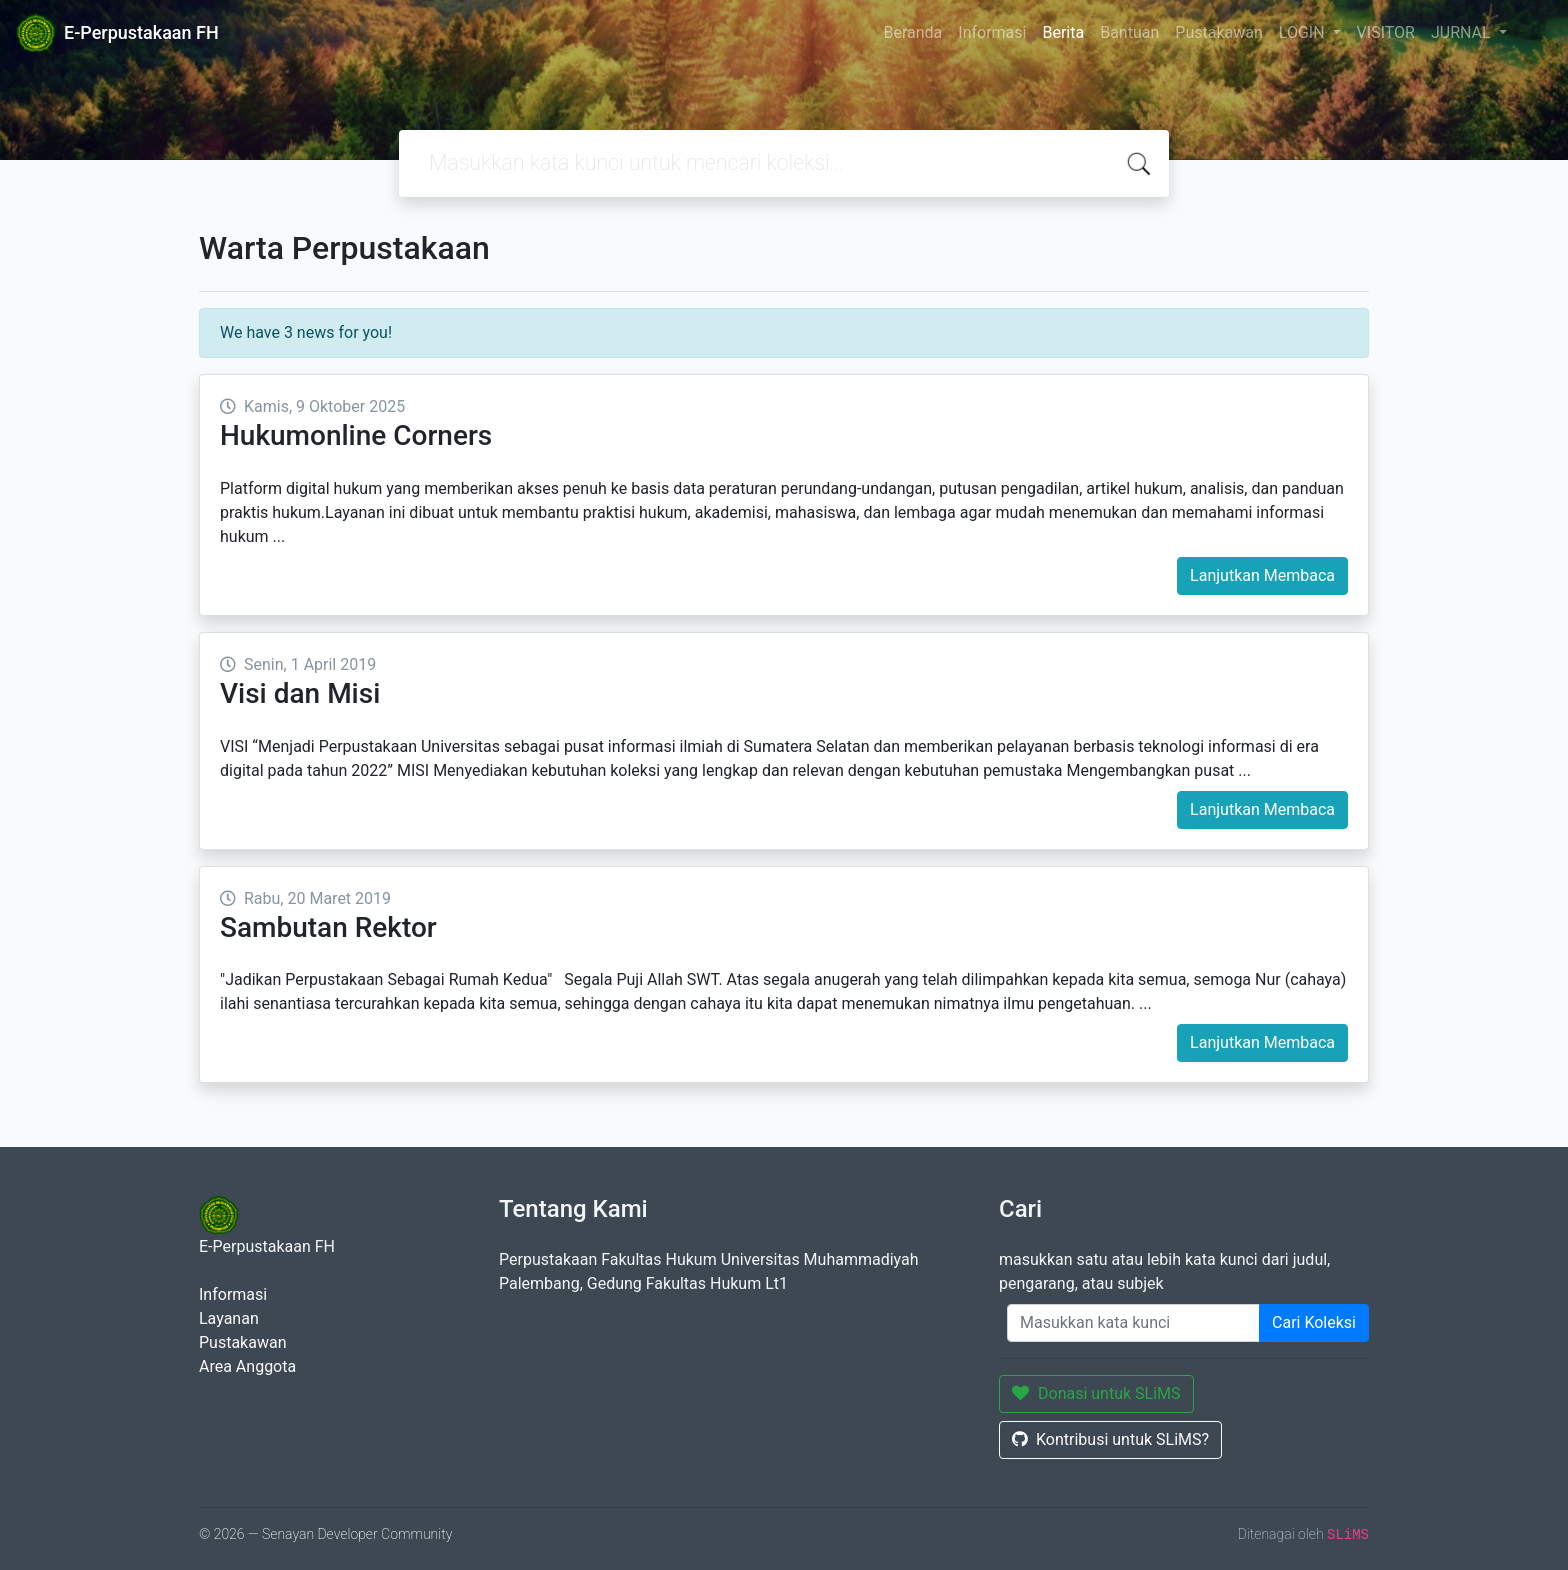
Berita (1063, 32)
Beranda (912, 32)
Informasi (992, 32)
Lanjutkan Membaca (1262, 575)
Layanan (229, 1318)
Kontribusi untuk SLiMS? (1110, 1439)
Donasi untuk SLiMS (1096, 1393)
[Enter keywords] (1133, 1323)
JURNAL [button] (1463, 32)
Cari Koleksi (1314, 1322)
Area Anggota (247, 1366)
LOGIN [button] (1304, 32)
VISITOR (1386, 32)
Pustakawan (1218, 32)
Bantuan (1129, 32)
